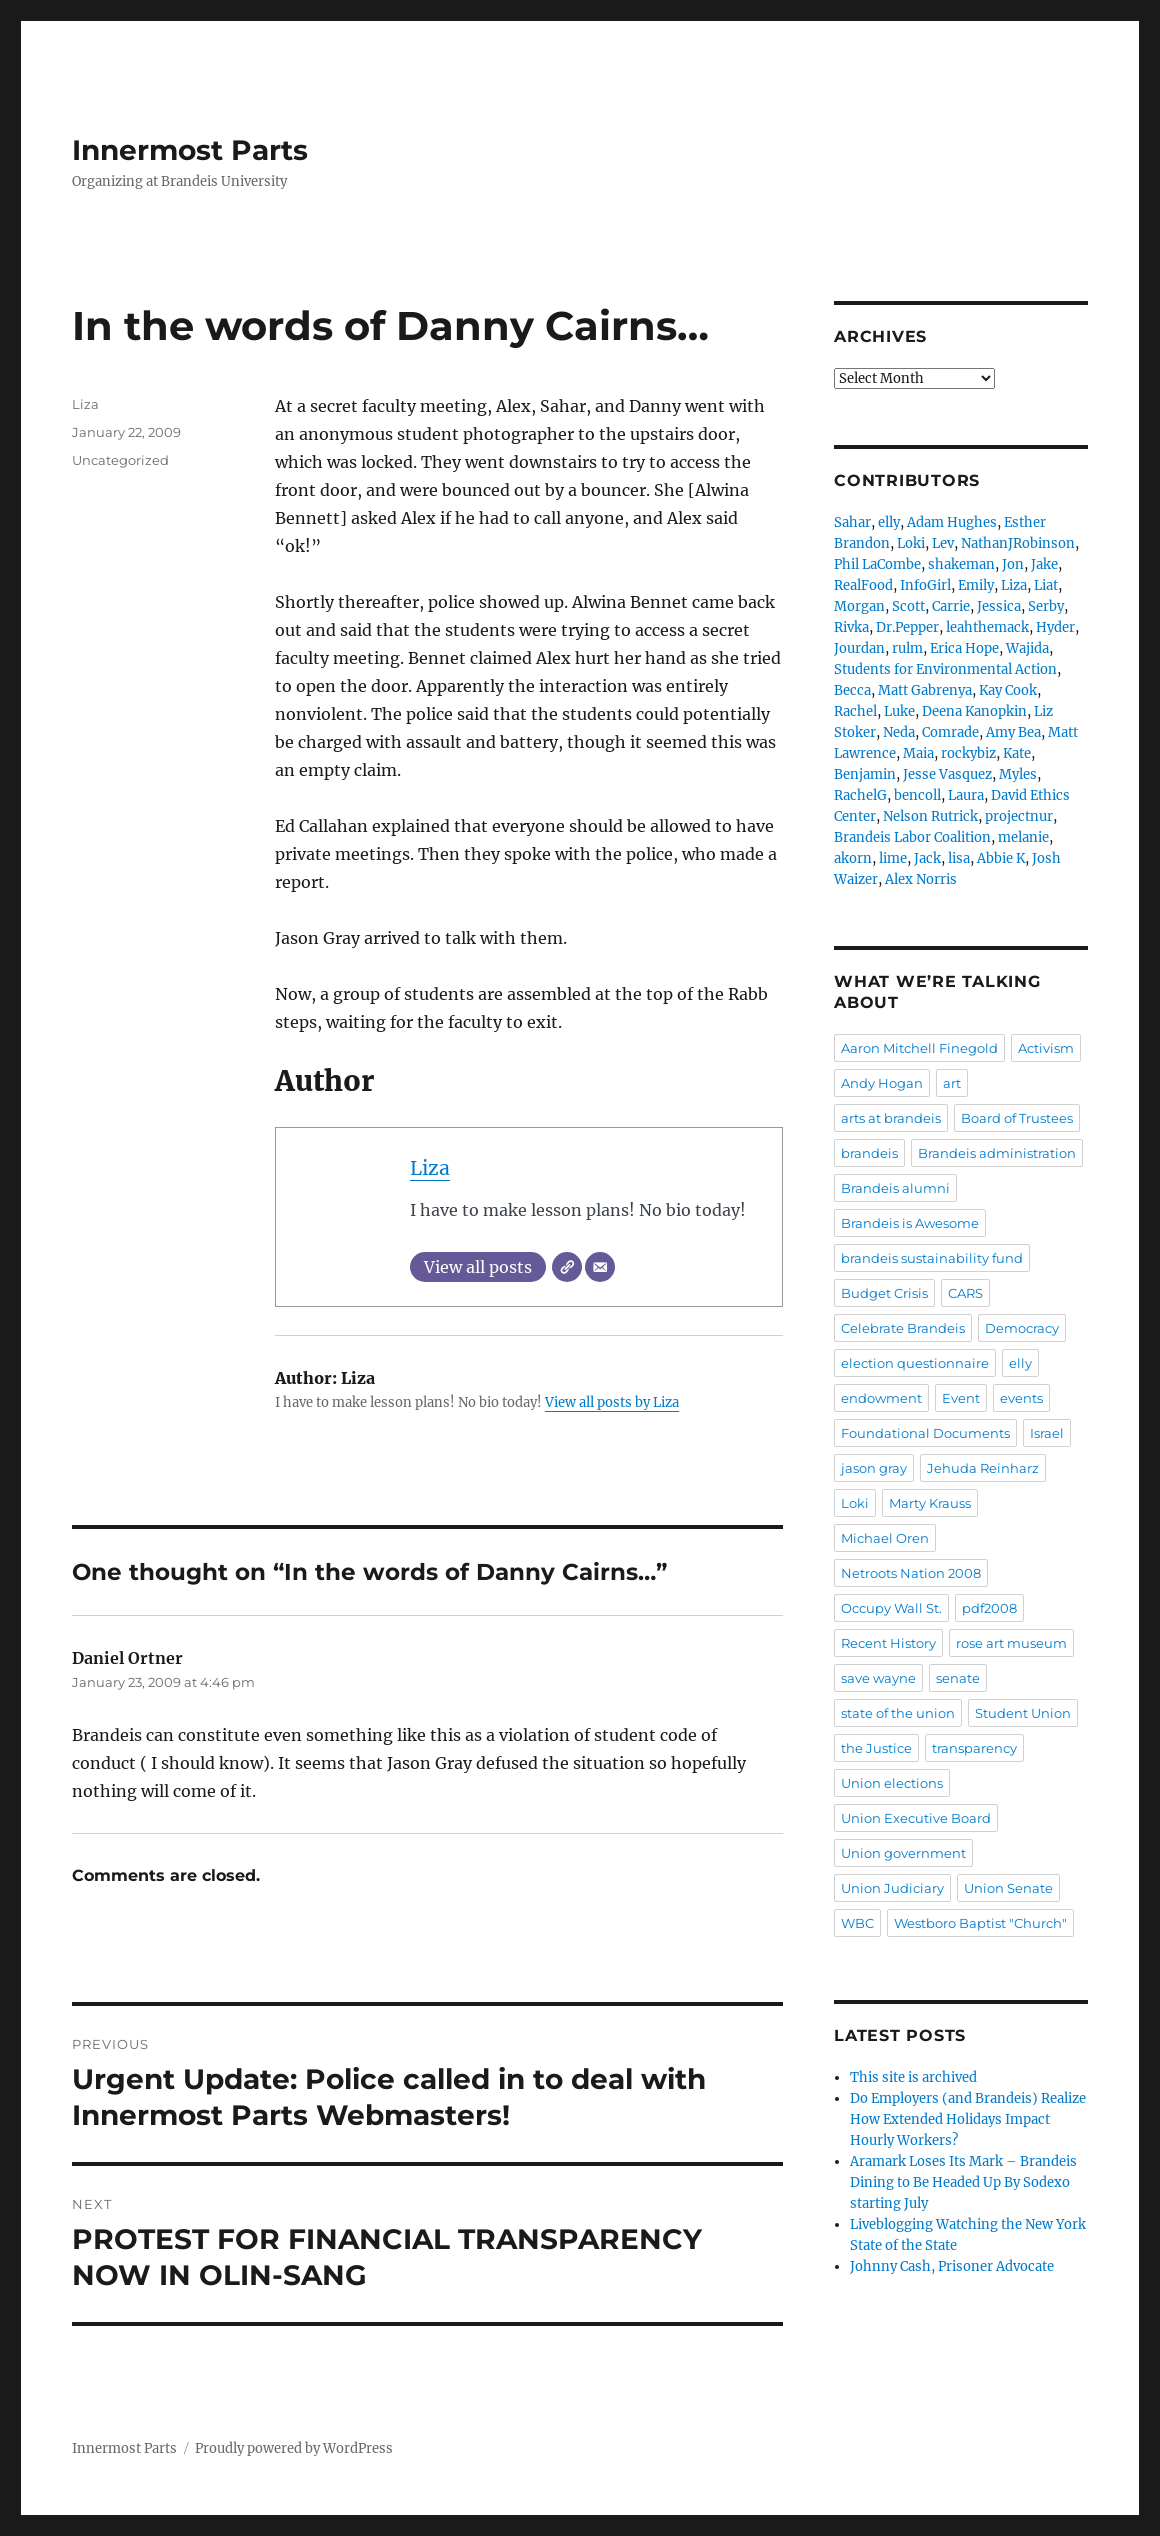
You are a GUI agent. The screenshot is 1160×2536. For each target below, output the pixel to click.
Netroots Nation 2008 (911, 1573)
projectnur (1019, 816)
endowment (881, 1398)
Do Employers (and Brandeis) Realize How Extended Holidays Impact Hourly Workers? (968, 2119)
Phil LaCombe (877, 564)
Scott (908, 606)
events (1021, 1398)
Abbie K (1001, 858)
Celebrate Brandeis (903, 1328)
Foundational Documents (925, 1433)
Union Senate (1008, 1888)
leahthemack (987, 627)
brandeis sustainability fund (932, 1258)
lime (893, 858)
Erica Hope (964, 648)
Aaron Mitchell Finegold (919, 1048)
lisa (959, 858)
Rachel (855, 711)
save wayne (878, 1678)
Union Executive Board (916, 1818)
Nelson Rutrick (930, 816)
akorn (853, 858)
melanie (1023, 837)
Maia (918, 753)
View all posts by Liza (612, 1402)
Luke (899, 711)
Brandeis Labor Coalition (912, 837)
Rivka (851, 627)
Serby (1046, 606)
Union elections (892, 1783)
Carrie (951, 606)
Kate (1017, 753)
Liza (430, 1168)
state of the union (898, 1713)
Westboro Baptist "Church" (980, 1923)
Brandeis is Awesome (910, 1223)
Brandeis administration (997, 1153)
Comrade (950, 732)
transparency (974, 1748)
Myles (1018, 774)
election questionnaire (915, 1363)
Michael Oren (885, 1538)
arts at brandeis (891, 1118)
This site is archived (913, 2077)
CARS (965, 1293)
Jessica (999, 606)
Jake (1044, 564)
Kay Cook (1008, 690)
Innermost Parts (190, 150)
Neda (899, 732)
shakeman (961, 564)
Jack (927, 858)
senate (958, 1678)
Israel (1047, 1433)
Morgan (859, 606)
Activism (1046, 1048)
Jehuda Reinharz (983, 1468)
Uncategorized (120, 460)
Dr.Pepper (907, 627)
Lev (943, 543)
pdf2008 (989, 1608)
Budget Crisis (884, 1293)
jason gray (874, 1468)
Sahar (852, 522)
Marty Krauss (930, 1503)
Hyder (1055, 627)
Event (961, 1398)
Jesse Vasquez (947, 774)
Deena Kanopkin (974, 711)
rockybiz (968, 753)
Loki (911, 543)
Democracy (1022, 1328)
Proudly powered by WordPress (294, 2448)
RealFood (863, 585)
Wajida (1027, 648)
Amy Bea (1013, 732)
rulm (907, 648)
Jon (1013, 564)
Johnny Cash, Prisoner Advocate (952, 2266)
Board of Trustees (1017, 1118)
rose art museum (1011, 1643)
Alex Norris (921, 879)
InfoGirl (925, 585)
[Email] (600, 1267)
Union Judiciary (892, 1888)
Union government (903, 1853)
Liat (1046, 585)
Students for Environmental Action (945, 669)
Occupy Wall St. (891, 1608)
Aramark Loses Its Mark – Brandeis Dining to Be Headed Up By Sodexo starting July (963, 2182)
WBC (857, 1923)
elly (889, 522)
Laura (966, 795)
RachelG (860, 795)
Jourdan (859, 648)
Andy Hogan (882, 1083)
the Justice (876, 1748)
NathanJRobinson (1018, 543)
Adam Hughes (952, 522)
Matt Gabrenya (925, 690)
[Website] (567, 1267)
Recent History (888, 1643)
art (952, 1083)
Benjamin (865, 774)
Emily (976, 585)
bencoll (917, 795)
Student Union (1023, 1713)
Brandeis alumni (895, 1188)
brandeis (869, 1153)
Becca (852, 690)
